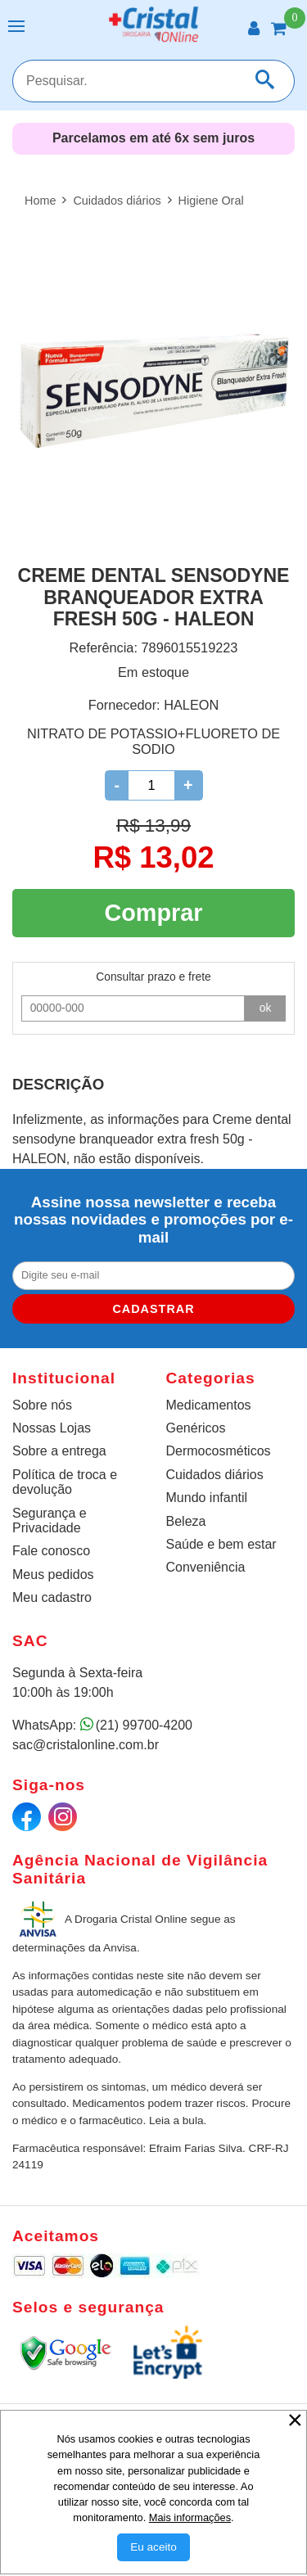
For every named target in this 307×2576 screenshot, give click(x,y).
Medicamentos (208, 1405)
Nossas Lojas (51, 1428)
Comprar (153, 913)
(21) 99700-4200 (144, 1725)
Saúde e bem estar (221, 1544)
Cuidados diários (215, 1475)
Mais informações (190, 2517)
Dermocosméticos (218, 1451)
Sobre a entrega (59, 1451)
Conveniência (206, 1567)
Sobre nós (42, 1405)
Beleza (186, 1521)
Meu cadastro (52, 1597)
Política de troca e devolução (64, 1482)
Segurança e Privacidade (49, 1520)
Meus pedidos (53, 1574)
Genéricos (196, 1428)
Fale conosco (51, 1551)
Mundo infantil (207, 1498)
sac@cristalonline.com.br (85, 1745)
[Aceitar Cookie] (153, 2547)
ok (266, 1007)
